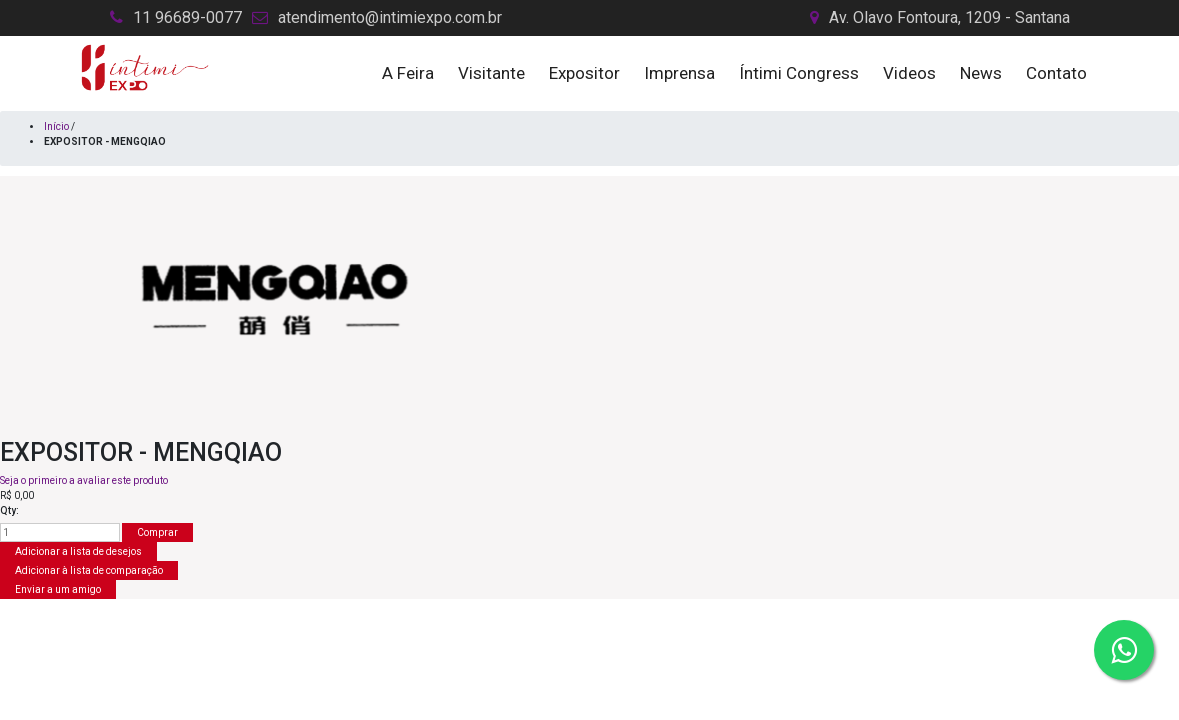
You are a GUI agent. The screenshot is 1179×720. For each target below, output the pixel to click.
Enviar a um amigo (58, 589)
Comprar (157, 532)
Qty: (9, 510)
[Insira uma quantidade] (60, 532)
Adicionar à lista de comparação (89, 570)
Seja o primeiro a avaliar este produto (84, 480)
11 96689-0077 (187, 17)
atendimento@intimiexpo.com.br (390, 17)
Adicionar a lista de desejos (78, 551)
